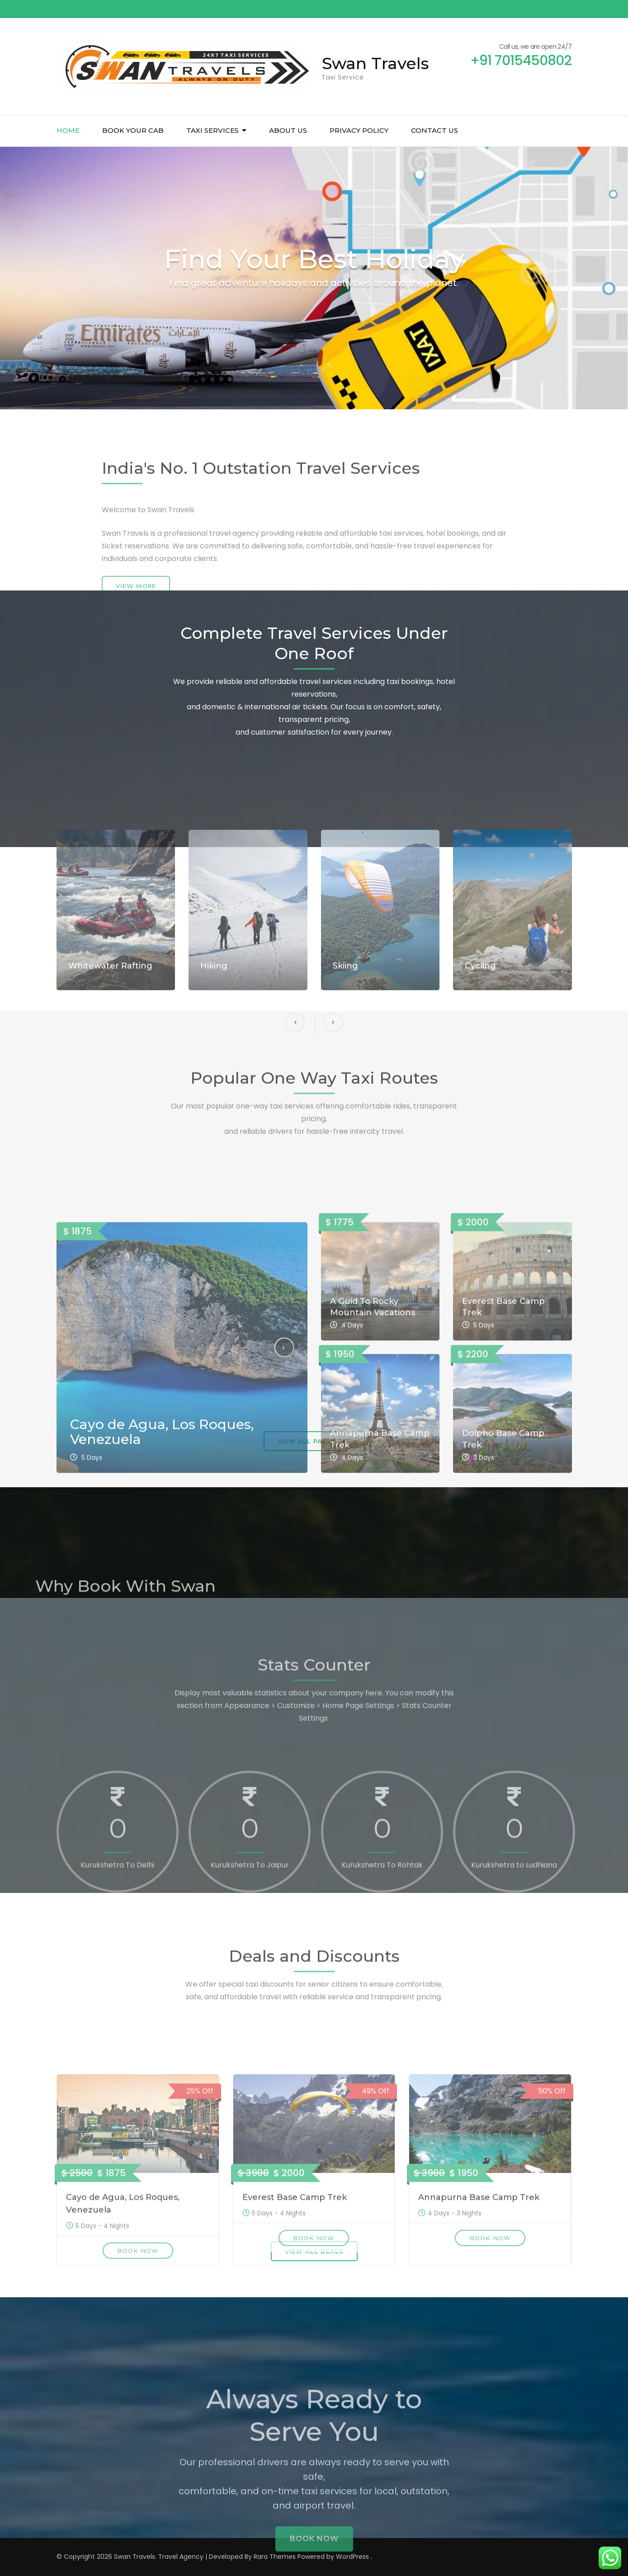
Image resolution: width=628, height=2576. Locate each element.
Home (68, 130)
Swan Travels (375, 63)
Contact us (434, 130)
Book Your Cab (133, 130)
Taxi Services (212, 130)
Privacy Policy (359, 130)
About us (288, 130)
